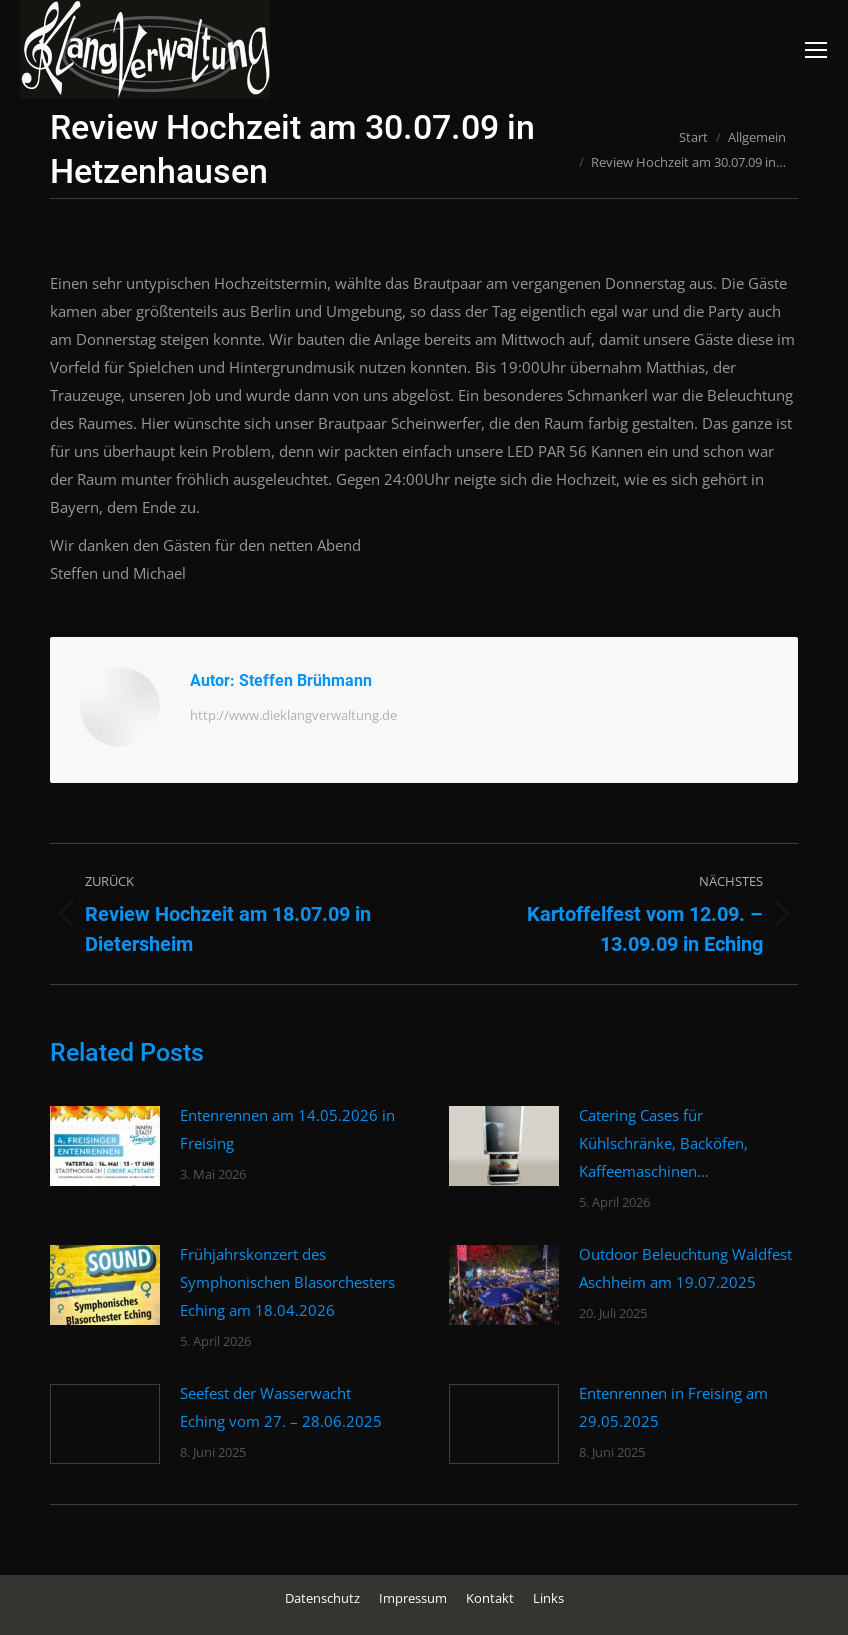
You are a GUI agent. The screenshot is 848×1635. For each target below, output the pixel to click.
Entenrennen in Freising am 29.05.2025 (673, 1407)
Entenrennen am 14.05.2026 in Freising (287, 1129)
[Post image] (105, 1146)
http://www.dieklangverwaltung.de (293, 715)
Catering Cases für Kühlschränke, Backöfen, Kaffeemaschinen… (663, 1143)
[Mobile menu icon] (816, 50)
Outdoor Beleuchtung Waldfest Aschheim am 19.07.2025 (685, 1268)
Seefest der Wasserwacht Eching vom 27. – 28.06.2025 (281, 1407)
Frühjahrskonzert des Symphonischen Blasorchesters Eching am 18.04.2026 (287, 1282)
